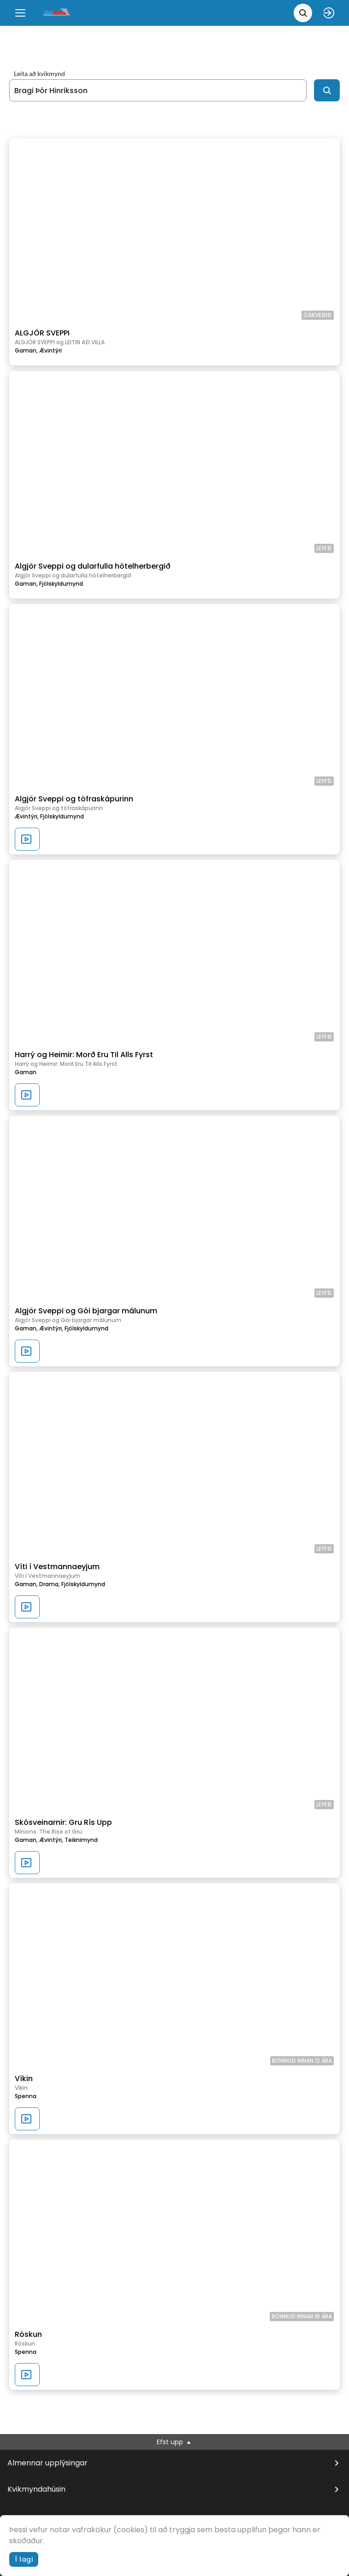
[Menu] (20, 12)
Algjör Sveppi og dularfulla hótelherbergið (93, 566)
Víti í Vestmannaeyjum (57, 1566)
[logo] (57, 12)
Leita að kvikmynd (39, 73)
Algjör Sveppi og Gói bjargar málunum (86, 1311)
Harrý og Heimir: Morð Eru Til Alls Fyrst (84, 1054)
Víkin (24, 2078)
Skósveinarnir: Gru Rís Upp (63, 1822)
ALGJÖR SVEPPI (42, 333)
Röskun (28, 2334)
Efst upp (174, 2442)
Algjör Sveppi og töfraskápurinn (74, 799)
